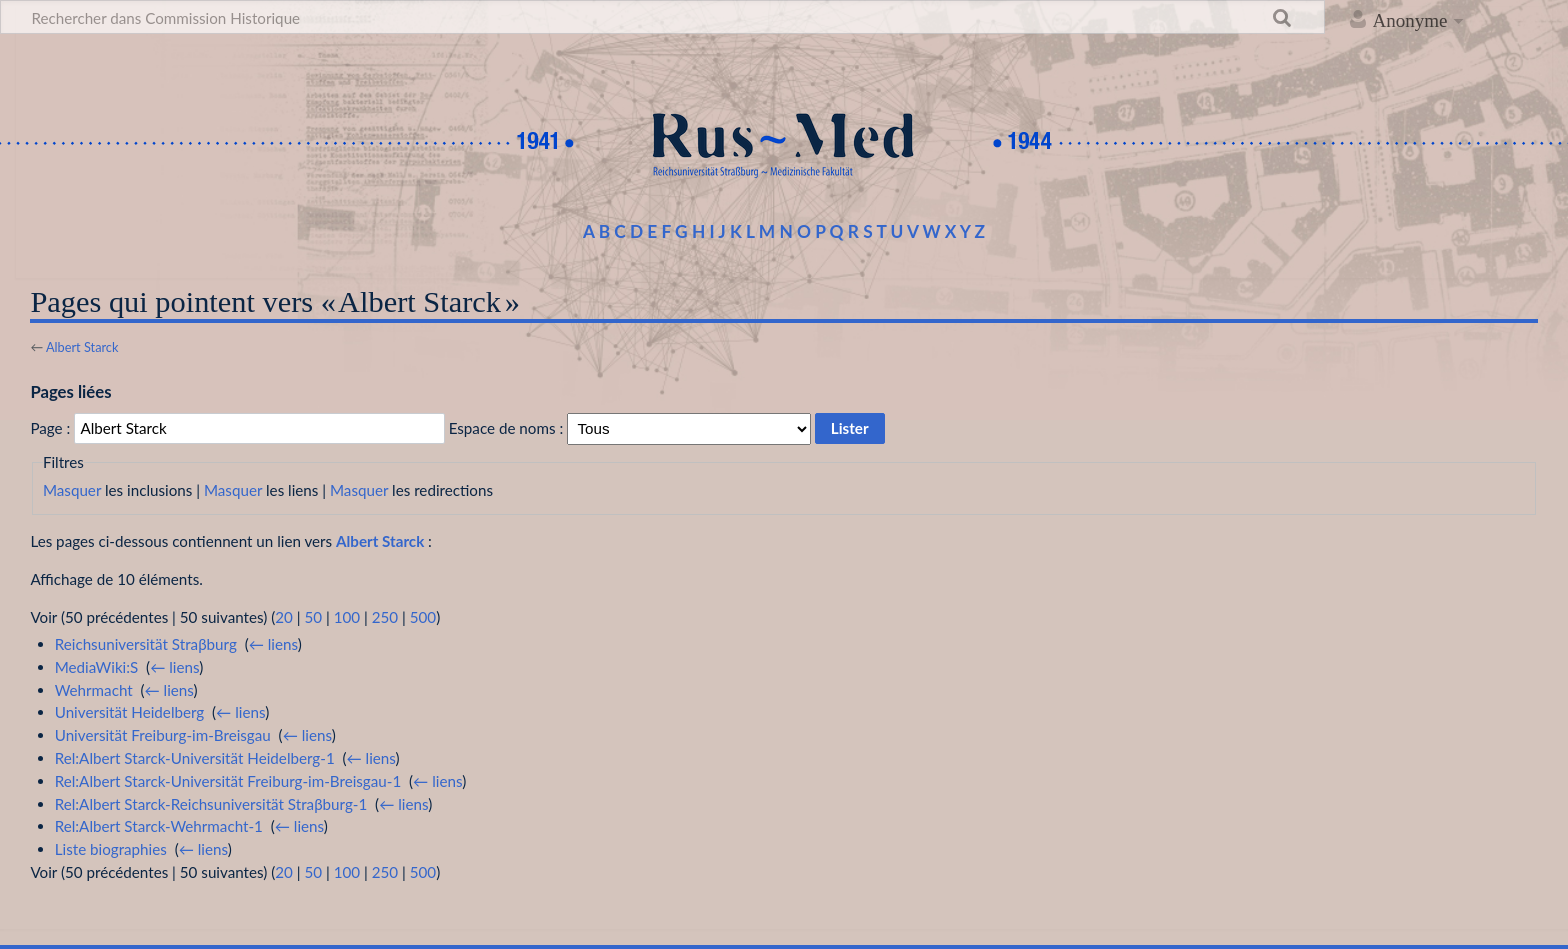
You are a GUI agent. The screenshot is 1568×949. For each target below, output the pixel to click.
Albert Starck (82, 347)
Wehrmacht (94, 690)
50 (313, 617)
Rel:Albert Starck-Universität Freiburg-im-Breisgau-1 (228, 781)
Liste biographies (111, 849)
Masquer (72, 490)
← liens (273, 644)
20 (284, 617)
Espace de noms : (506, 428)
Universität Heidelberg (130, 712)
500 (423, 617)
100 (347, 617)
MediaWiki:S (97, 667)
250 (385, 617)
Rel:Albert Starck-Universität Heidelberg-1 (195, 758)
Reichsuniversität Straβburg (146, 644)
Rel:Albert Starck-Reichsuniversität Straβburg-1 (211, 804)
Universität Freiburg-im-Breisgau (163, 735)
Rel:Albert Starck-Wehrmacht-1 (159, 826)
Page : (50, 428)
